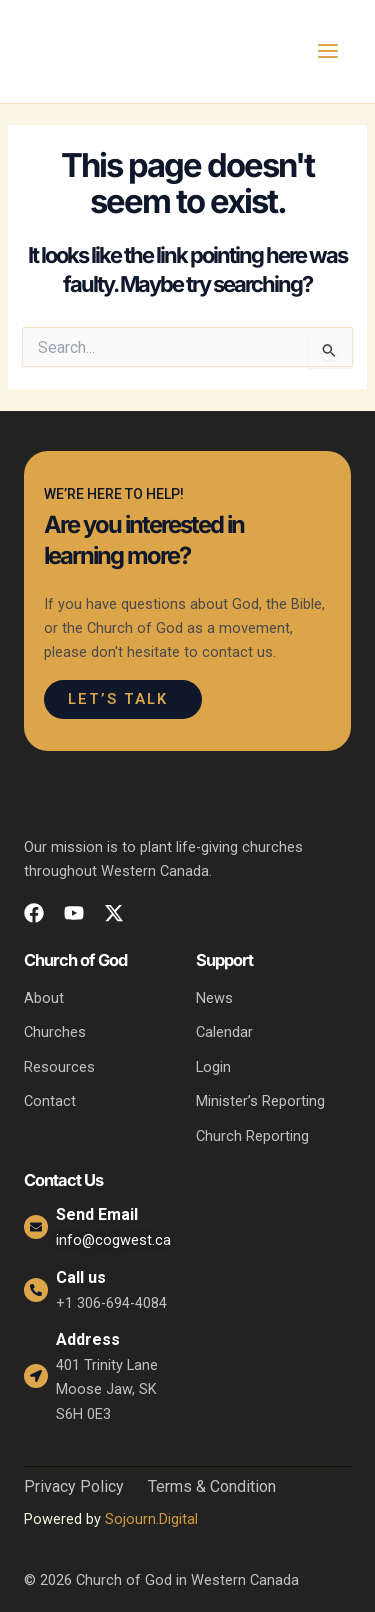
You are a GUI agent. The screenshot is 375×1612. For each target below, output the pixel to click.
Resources (59, 1067)
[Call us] (36, 1290)
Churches (55, 1032)
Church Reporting (252, 1136)
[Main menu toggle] (328, 51)
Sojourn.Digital (151, 1519)
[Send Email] (36, 1227)
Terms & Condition (212, 1487)
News (214, 998)
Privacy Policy (74, 1487)
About (44, 998)
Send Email (97, 1214)
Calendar (224, 1032)
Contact (50, 1101)
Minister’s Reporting (260, 1101)
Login (213, 1067)
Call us (81, 1277)
